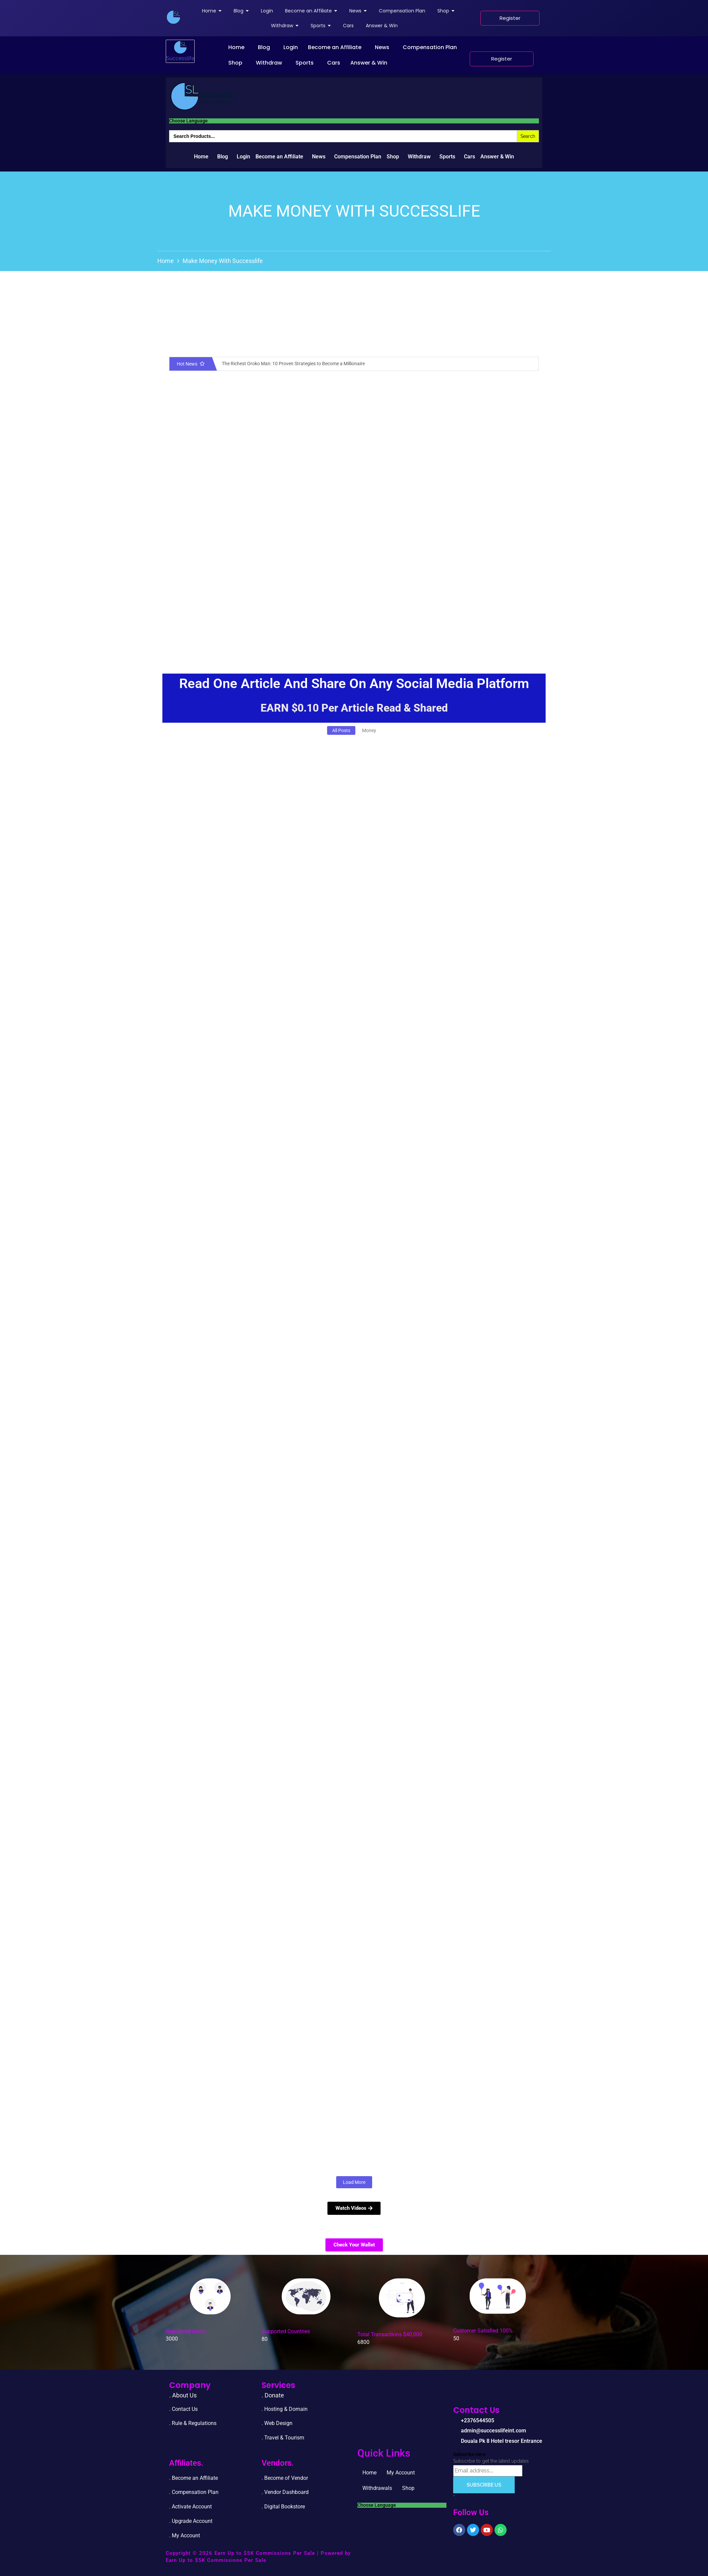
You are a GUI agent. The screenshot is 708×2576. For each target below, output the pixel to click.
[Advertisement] (354, 603)
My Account (401, 2472)
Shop (235, 63)
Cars (333, 63)
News (382, 47)
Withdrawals (377, 2488)
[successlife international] (173, 17)
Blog (264, 47)
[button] (238, 47)
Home (236, 47)
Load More (354, 2182)
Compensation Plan (430, 47)
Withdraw (269, 63)
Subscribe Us (484, 2485)
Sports (305, 63)
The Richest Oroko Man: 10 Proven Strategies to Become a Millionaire (293, 363)
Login (290, 47)
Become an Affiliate (334, 47)
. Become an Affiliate (193, 2478)
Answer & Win (368, 63)
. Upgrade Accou (188, 2521)
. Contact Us (183, 2409)
